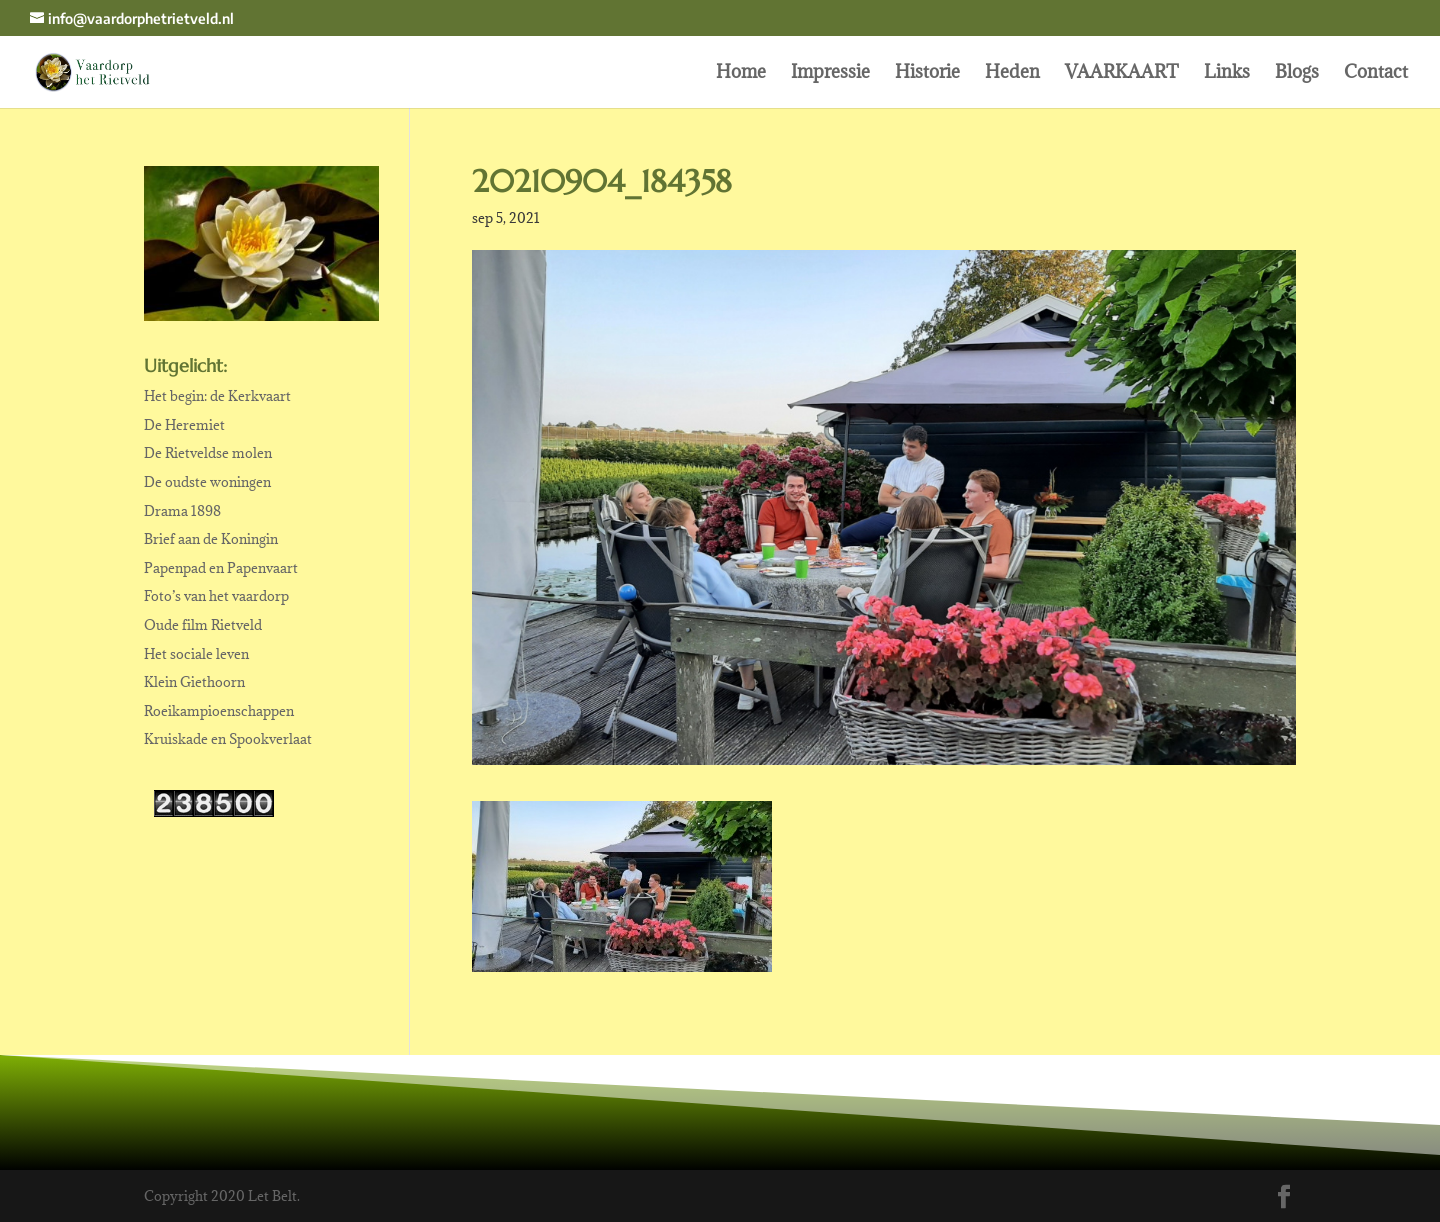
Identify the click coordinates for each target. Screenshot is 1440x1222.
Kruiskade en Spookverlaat (228, 739)
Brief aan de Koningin (211, 539)
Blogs (1297, 74)
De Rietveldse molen (208, 453)
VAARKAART (1122, 74)
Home (741, 74)
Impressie (830, 74)
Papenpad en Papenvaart (221, 568)
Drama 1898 (182, 511)
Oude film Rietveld (203, 625)
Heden (1012, 74)
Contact (1376, 74)
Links (1227, 74)
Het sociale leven (196, 654)
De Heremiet (184, 425)
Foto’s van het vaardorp (216, 596)
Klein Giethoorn (194, 682)
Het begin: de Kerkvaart (217, 396)
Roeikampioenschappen (219, 711)
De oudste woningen (207, 482)
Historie (927, 74)
